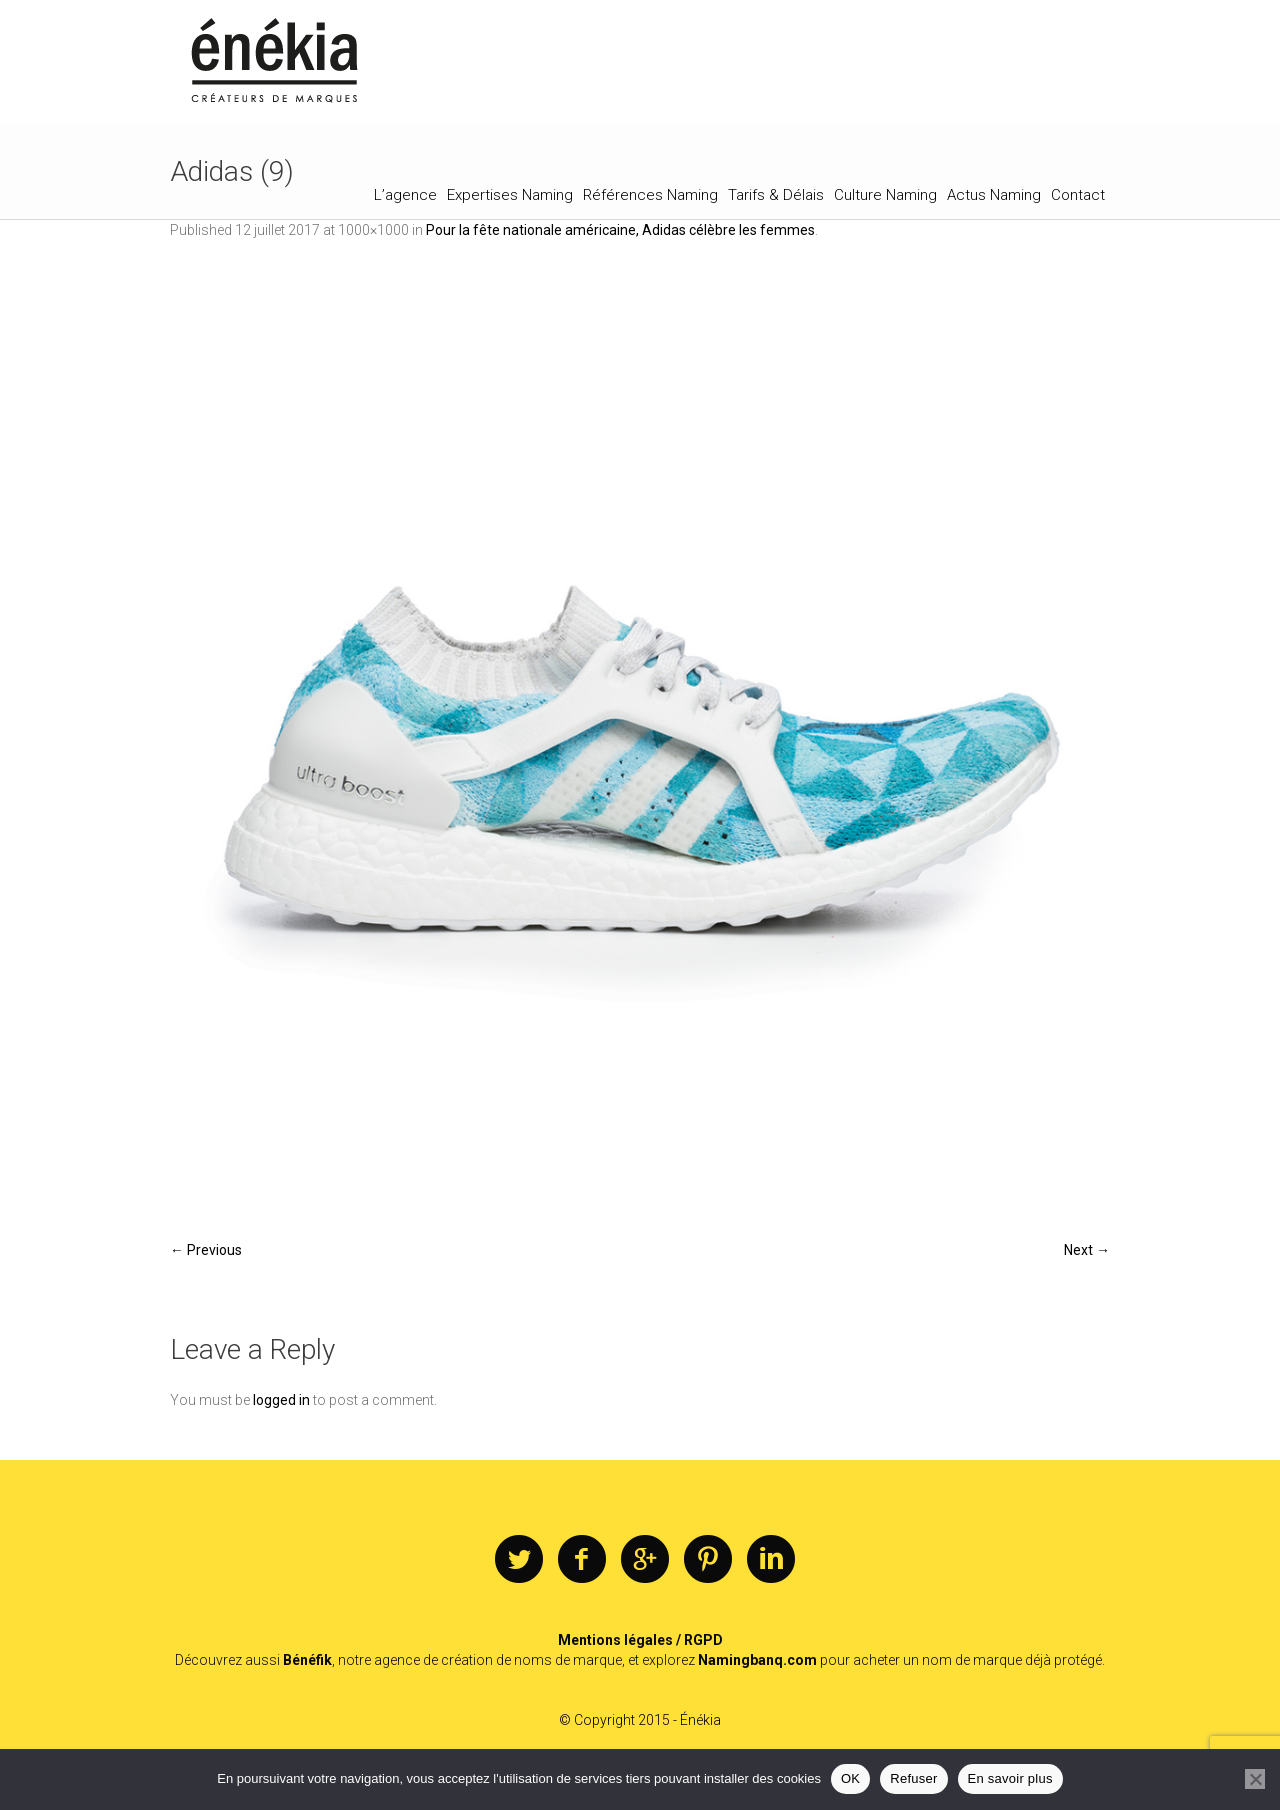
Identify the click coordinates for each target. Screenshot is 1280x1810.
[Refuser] (1255, 1779)
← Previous (206, 1250)
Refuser (913, 1778)
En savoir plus (1010, 1778)
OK (850, 1778)
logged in (281, 1400)
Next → (1087, 1250)
